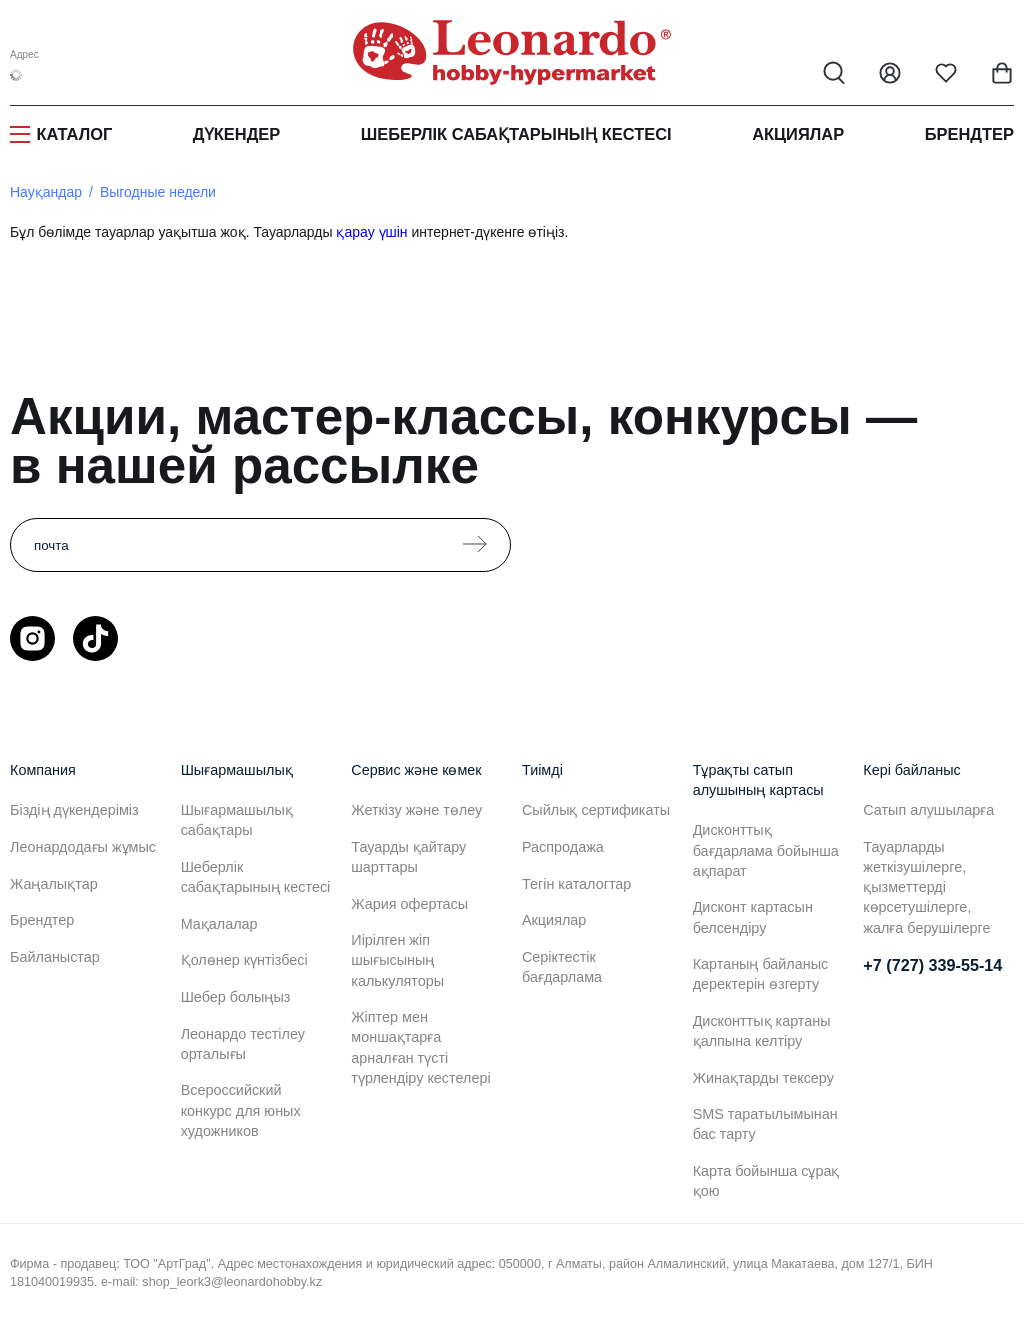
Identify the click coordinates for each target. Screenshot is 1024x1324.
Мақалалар (219, 924)
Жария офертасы (409, 904)
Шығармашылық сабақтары (237, 820)
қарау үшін (371, 232)
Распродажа (563, 847)
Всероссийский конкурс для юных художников (241, 1110)
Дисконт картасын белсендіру (753, 917)
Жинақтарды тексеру (763, 1078)
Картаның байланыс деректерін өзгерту (761, 974)
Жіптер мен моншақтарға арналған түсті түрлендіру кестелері (420, 1047)
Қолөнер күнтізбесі (244, 960)
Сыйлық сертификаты (596, 810)
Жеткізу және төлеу (416, 810)
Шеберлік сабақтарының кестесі (516, 134)
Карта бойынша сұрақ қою (766, 1181)
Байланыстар (55, 957)
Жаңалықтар (54, 884)
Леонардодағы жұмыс (83, 847)
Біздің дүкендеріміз (74, 810)
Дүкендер (236, 134)
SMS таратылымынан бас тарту (765, 1124)
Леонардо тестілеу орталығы (243, 1044)
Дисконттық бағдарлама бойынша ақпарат (766, 850)
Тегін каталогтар (576, 884)
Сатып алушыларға (928, 810)
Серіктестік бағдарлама (562, 967)
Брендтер (969, 134)
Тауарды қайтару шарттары (408, 857)
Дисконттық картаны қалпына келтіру (762, 1031)
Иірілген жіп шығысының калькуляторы (397, 960)
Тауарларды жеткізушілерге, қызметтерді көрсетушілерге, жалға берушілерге (926, 887)
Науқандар (46, 192)
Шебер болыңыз (236, 997)
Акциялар (798, 134)
